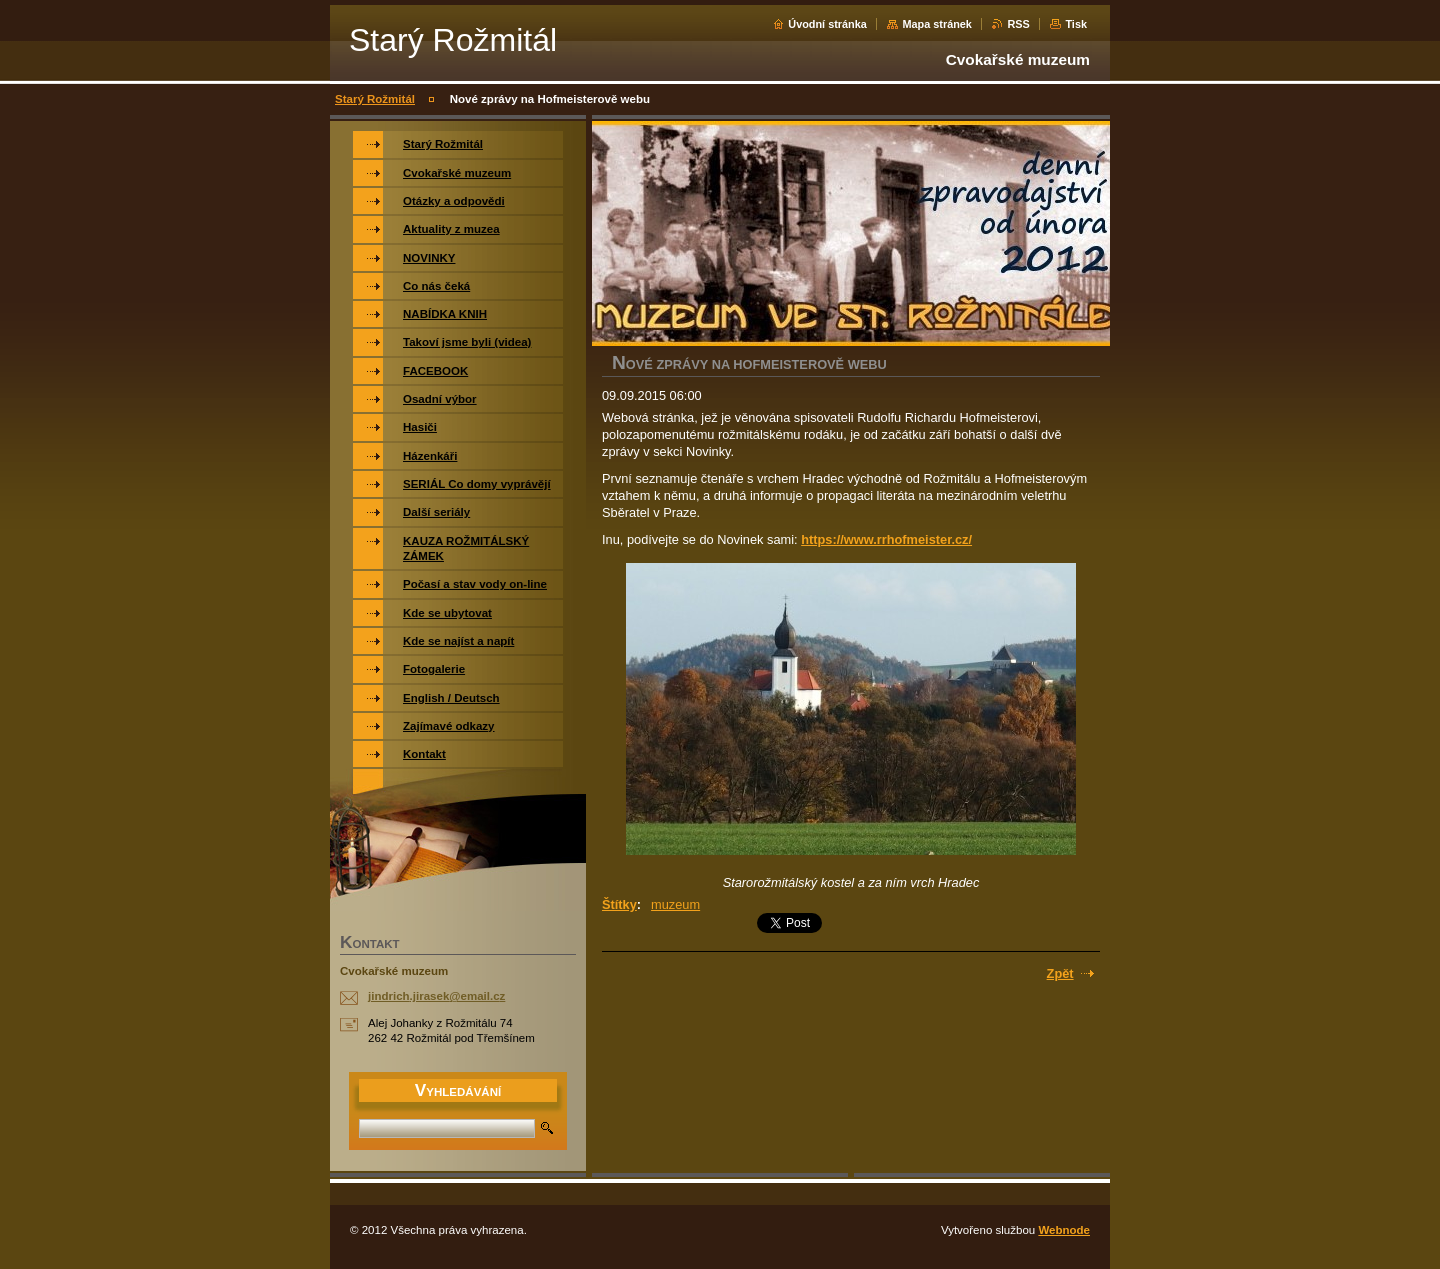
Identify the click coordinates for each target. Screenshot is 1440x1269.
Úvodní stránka (827, 24)
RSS (1018, 24)
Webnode (1064, 1230)
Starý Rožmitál (375, 99)
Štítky (619, 904)
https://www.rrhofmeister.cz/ (886, 539)
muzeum (675, 904)
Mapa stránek (937, 24)
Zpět (1060, 973)
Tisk (1076, 24)
